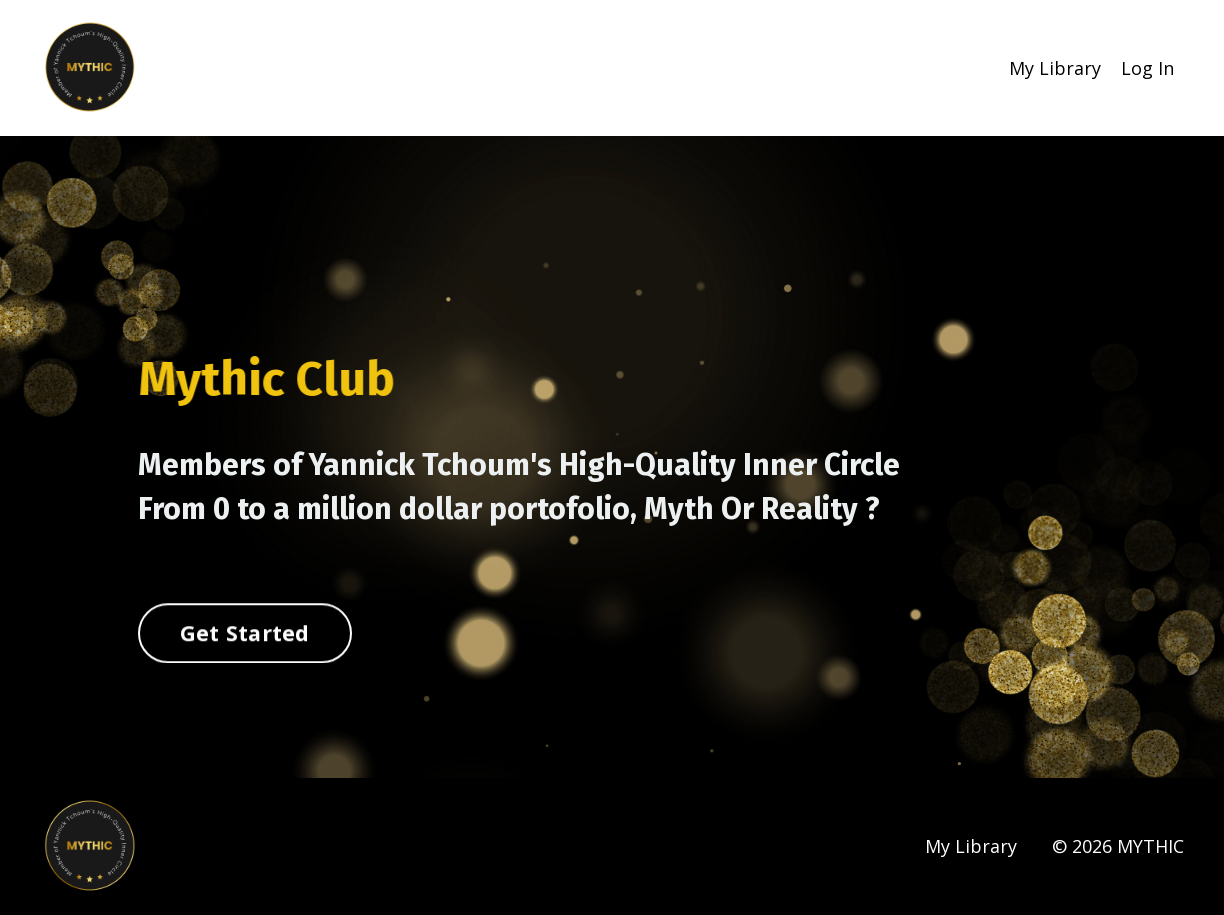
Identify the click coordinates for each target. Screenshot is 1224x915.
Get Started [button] (245, 633)
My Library (1055, 68)
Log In (1147, 68)
